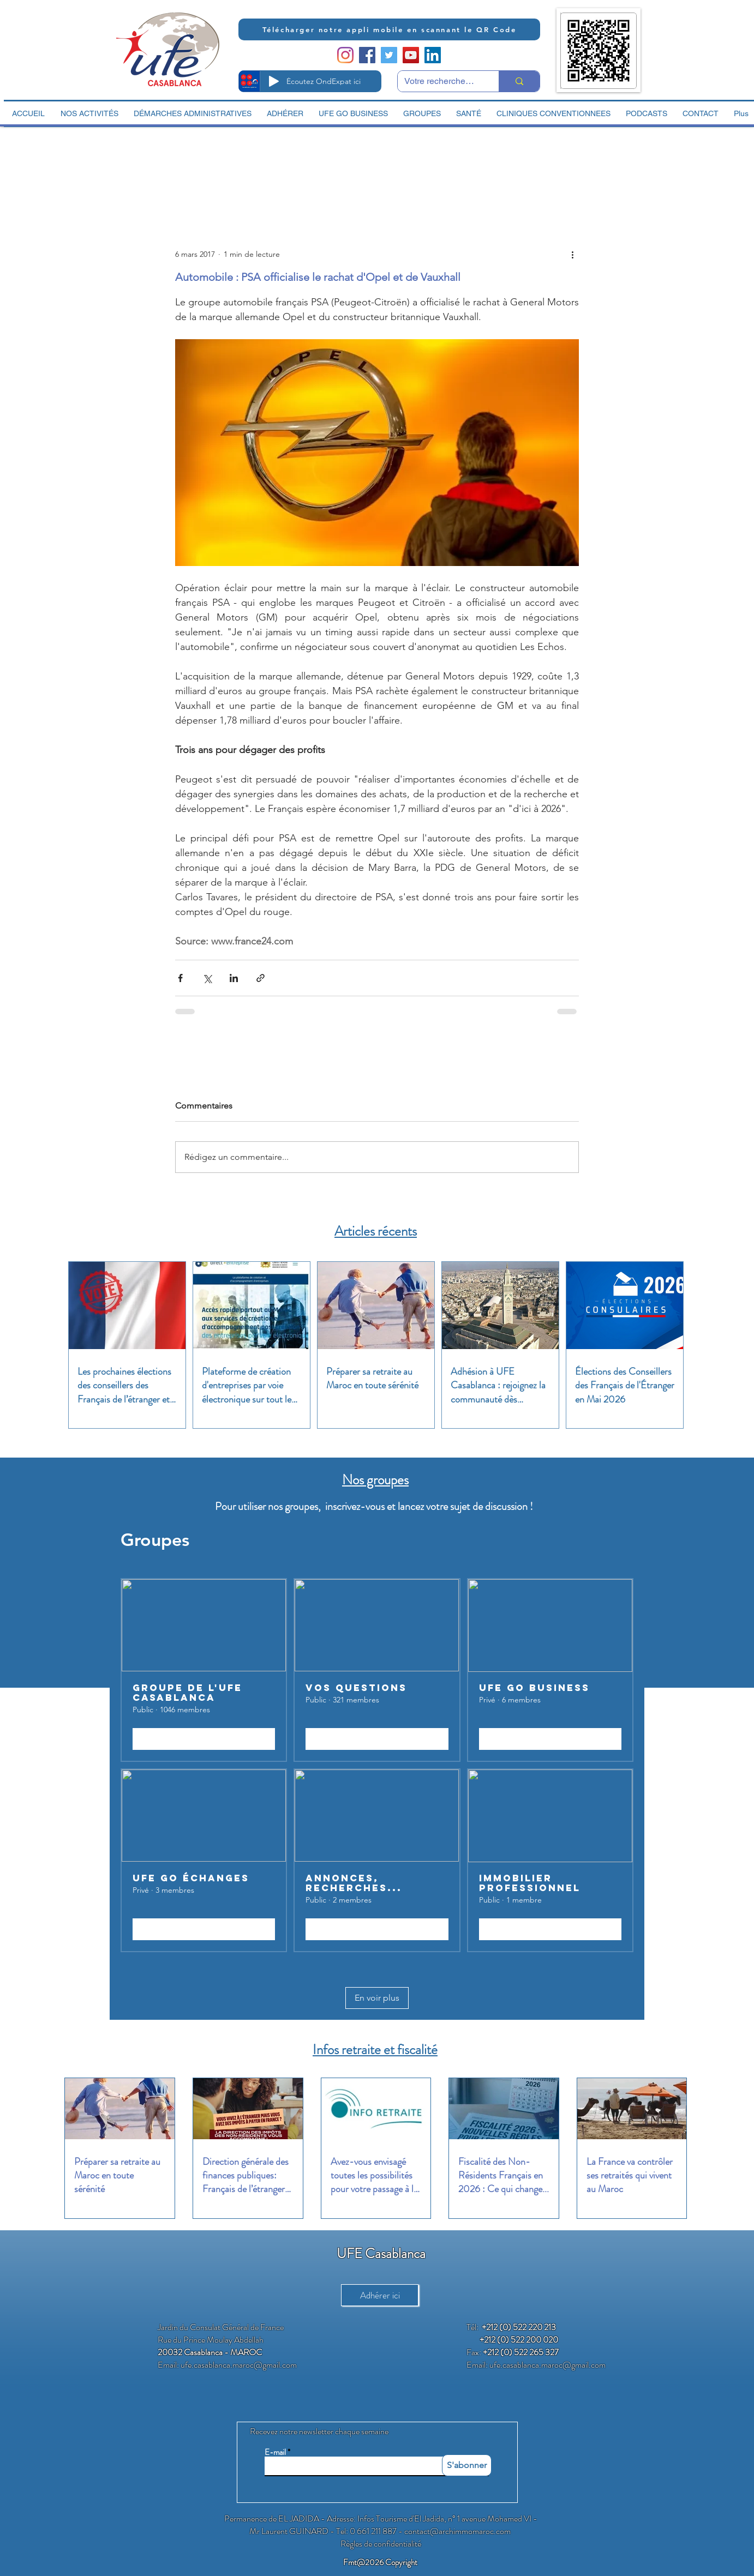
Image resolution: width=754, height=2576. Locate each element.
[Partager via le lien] (260, 978)
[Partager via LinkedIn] (234, 978)
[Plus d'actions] (572, 254)
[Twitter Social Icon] (389, 55)
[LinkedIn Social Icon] (432, 55)
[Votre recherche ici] (440, 81)
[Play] (274, 81)
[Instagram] (345, 55)
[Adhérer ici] (379, 2295)
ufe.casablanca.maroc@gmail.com (239, 2364)
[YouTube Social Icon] (411, 55)
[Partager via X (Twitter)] (207, 978)
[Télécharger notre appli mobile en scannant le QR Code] (389, 29)
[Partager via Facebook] (180, 978)
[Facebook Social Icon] (367, 55)
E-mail (275, 2452)
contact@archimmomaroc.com (457, 2531)
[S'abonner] (467, 2465)
